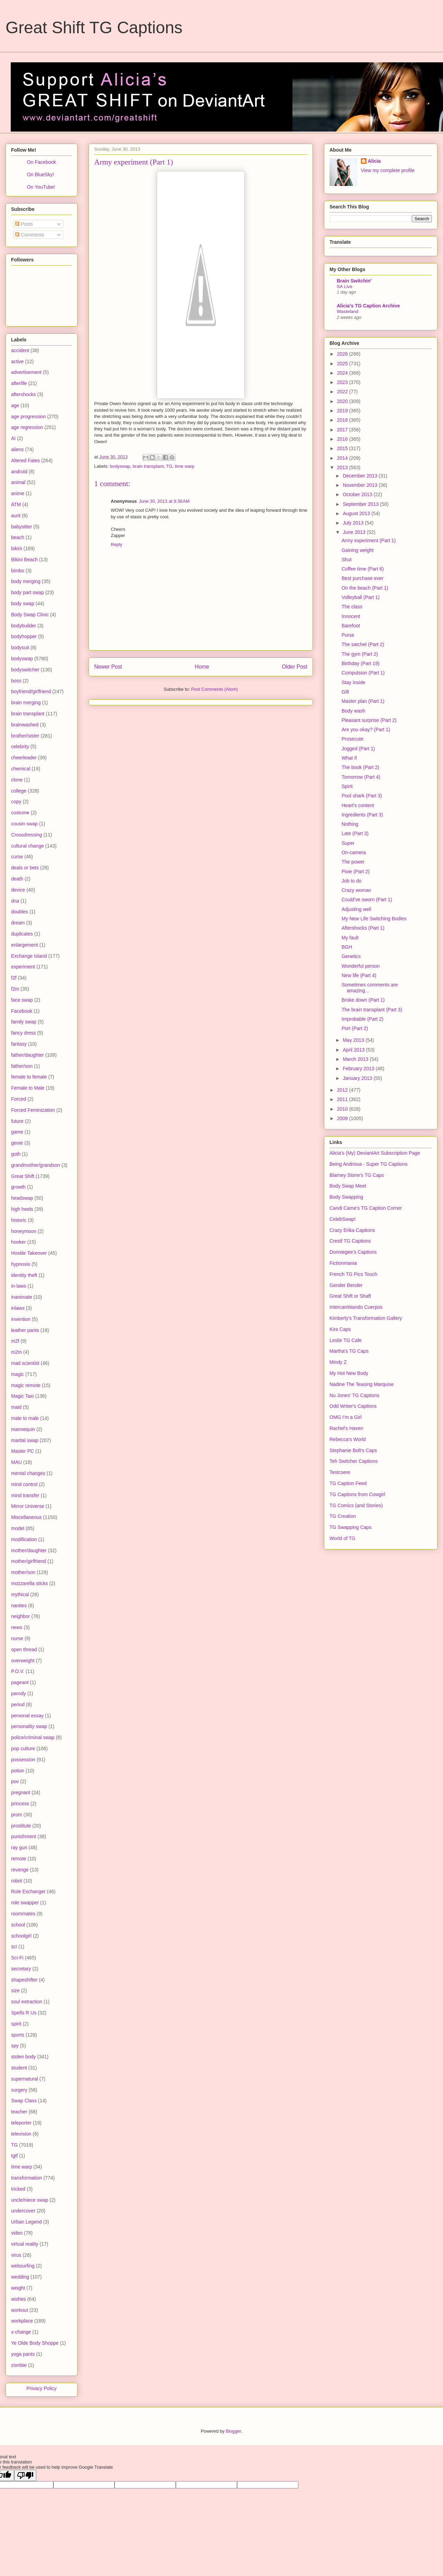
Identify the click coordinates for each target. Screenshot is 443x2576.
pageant (20, 1682)
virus (16, 2255)
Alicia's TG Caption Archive (368, 305)
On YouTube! (41, 187)
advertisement (26, 372)
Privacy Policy (41, 2388)
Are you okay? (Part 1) (366, 729)
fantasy (19, 1044)
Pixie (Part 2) (356, 871)
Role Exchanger (28, 1891)
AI (13, 438)
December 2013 (361, 475)
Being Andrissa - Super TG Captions (368, 1164)
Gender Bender (346, 1285)
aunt (15, 515)
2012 (343, 1090)
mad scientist (25, 1363)
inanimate (21, 1297)
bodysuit (20, 647)
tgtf (14, 2155)
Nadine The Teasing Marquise (361, 1384)
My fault (350, 937)
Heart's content (358, 805)
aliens (17, 449)
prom (16, 1814)
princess (20, 1803)
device (18, 890)
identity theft (24, 1275)
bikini (16, 548)
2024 (343, 373)
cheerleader (24, 757)
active (17, 361)
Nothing (350, 824)
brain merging (26, 702)
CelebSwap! (342, 1219)
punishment (23, 1836)
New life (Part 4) (359, 975)
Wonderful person (361, 966)
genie (17, 1143)
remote (18, 1858)
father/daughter (27, 1055)
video (16, 2233)
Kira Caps (340, 1329)
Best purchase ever (362, 578)
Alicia (374, 161)
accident (20, 350)
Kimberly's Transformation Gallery (365, 1318)
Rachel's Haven (346, 1428)
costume (20, 812)
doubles (19, 911)
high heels (22, 1209)
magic (17, 1374)
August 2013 (357, 513)
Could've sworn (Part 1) (367, 899)
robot (16, 1881)
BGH (347, 947)
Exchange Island (29, 956)
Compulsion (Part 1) (363, 673)
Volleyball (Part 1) (361, 597)
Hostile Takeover (29, 1253)
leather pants (25, 1330)
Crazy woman (356, 890)
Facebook (21, 1011)
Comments (29, 235)
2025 (343, 363)
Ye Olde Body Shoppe (34, 2343)
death (17, 879)
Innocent (351, 616)
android (19, 471)
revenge (20, 1869)
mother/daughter (29, 1550)
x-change (21, 2332)
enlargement (24, 945)
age (15, 405)
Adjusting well (356, 909)
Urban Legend (26, 2222)
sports (17, 2035)
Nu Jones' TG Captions (354, 1395)
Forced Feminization (33, 1110)
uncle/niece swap (29, 2200)
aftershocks (23, 394)
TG (169, 466)
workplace (22, 2321)
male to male (25, 1418)
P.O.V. (17, 1671)
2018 (343, 420)
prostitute (21, 1825)
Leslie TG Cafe (345, 1340)
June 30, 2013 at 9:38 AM (164, 501)
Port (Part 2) (355, 1028)
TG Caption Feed (348, 1483)
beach (17, 537)
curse (17, 856)
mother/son (23, 1572)
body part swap (27, 592)
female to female (29, 1077)
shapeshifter (24, 1980)
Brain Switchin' (354, 281)
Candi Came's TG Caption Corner (365, 1208)
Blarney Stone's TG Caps (356, 1175)
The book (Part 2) (360, 767)
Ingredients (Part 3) (362, 814)
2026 (343, 354)
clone (16, 779)
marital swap (24, 1440)
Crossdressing (26, 835)
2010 (343, 1109)
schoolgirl (21, 1936)
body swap (22, 603)
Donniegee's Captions (353, 1252)
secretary (21, 1968)
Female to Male (27, 1088)
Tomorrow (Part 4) (361, 777)
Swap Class (24, 2100)
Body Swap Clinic (30, 614)
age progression (28, 416)
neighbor (20, 1616)
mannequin (23, 1429)
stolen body (23, 2056)
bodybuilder (23, 625)
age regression (27, 427)
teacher (19, 2111)
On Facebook (41, 162)
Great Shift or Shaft (350, 1296)
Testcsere (339, 1472)
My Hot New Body (348, 1373)
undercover (23, 2210)
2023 (343, 382)
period (18, 1704)
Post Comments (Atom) (214, 689)
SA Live (344, 286)
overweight (23, 1660)
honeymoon (23, 1231)
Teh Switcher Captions (353, 1461)
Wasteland (347, 311)
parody (18, 1693)
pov (15, 1781)
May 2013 (354, 1040)
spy (15, 2045)
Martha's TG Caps (349, 1351)
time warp (184, 466)
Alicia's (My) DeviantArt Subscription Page (374, 1153)
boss (16, 680)
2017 (343, 429)
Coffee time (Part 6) (363, 569)
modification (24, 1539)
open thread (24, 1649)
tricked (18, 2189)
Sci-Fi (17, 1957)
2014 (343, 458)
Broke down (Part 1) (363, 1000)
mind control (24, 1484)
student (19, 2067)
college (18, 791)
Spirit (347, 786)
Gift (345, 692)
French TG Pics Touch (353, 1274)
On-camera (354, 852)
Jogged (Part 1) (358, 748)
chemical (20, 768)
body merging (25, 581)
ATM (16, 504)
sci (14, 1946)
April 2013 (354, 1050)
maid (16, 1407)
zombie (19, 2365)
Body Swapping (346, 1197)
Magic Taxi (22, 1396)
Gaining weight (358, 550)
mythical (20, 1594)
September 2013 (361, 504)
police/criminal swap (32, 1737)
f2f (14, 978)
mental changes (28, 1473)
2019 (343, 410)
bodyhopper (24, 636)
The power (353, 862)
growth (18, 1187)
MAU (16, 1462)
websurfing (23, 2266)
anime (17, 493)
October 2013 (358, 494)
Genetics (351, 956)
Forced (18, 1099)
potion (17, 1770)
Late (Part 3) (355, 833)
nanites (19, 1605)
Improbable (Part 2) (362, 1019)
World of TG (342, 1538)
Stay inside (353, 682)
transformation (26, 2178)
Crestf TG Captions (350, 1241)
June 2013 (355, 532)
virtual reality (24, 2244)
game (17, 1132)
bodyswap (120, 466)
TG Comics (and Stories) (356, 1505)
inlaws (18, 1308)
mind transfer (25, 1495)
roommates (23, 1913)
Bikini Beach (24, 559)
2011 (343, 1099)
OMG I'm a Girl (345, 1417)
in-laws (18, 1286)
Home (202, 667)
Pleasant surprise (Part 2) (369, 720)
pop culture (23, 1748)
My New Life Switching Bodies (374, 918)
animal (18, 482)
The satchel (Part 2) (363, 644)
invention (20, 1319)
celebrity (20, 746)
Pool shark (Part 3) (362, 795)
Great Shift (22, 1176)
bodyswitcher (25, 669)
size (15, 1990)
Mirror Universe (27, 1506)
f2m (15, 989)
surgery (19, 2090)
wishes (18, 2299)
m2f (15, 1341)
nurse (17, 1638)
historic (18, 1220)
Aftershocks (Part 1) (363, 928)
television (21, 2134)
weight (18, 2288)
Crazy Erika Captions (352, 1230)
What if (349, 758)
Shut (347, 559)
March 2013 (356, 1059)
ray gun (19, 1847)
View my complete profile (388, 170)
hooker (18, 1242)
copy (16, 801)
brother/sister (25, 736)
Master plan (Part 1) (363, 701)
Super (348, 843)
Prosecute (352, 739)
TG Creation (342, 1516)
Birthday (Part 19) (361, 663)
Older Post (294, 667)
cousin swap (24, 823)
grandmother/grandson (35, 1165)
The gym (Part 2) (360, 654)
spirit (16, 2024)
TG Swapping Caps (350, 1527)
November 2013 (361, 485)
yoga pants (23, 2354)
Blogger (233, 2431)
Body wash (353, 711)
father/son (22, 1066)
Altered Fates (25, 460)
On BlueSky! (40, 174)
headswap (22, 1198)
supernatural (24, 2079)
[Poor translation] (25, 2475)
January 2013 (358, 1078)
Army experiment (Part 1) (369, 540)
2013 (343, 467)
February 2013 (359, 1068)
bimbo (17, 570)
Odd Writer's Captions (353, 1406)
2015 (343, 448)
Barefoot (351, 625)
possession (23, 1759)
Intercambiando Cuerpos (355, 1307)
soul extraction (26, 2001)
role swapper (25, 1902)
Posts (24, 224)
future (17, 1121)
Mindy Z (338, 1362)
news (16, 1627)
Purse (348, 635)
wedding (20, 2277)
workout (19, 2310)
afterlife (19, 383)
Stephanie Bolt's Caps (353, 1450)
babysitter (21, 526)
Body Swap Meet (347, 1186)
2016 (343, 439)
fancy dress (23, 1033)
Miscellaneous (26, 1517)
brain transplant (148, 466)
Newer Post (108, 667)
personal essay (27, 1715)
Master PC (22, 1451)
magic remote (25, 1385)
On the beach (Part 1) (365, 588)
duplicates (22, 934)
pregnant (20, 1792)
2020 (343, 401)
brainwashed (24, 724)
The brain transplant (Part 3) (372, 1009)
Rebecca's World (347, 1439)
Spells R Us (23, 2012)
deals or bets (25, 867)
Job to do (352, 881)
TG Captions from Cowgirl (357, 1494)
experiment (23, 966)
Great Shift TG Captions (94, 27)
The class (352, 606)
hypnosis (20, 1264)
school (18, 1924)
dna (15, 901)
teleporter (21, 2123)
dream (18, 922)
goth (15, 1154)
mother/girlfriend (28, 1561)
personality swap (29, 1726)
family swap (23, 1022)
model (17, 1528)
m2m (16, 1352)
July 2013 (354, 523)
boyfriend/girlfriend (31, 691)
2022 (343, 391)
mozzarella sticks (29, 1583)
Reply (116, 544)
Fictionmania (343, 1263)
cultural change (27, 846)
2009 (343, 1118)
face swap (22, 1000)
